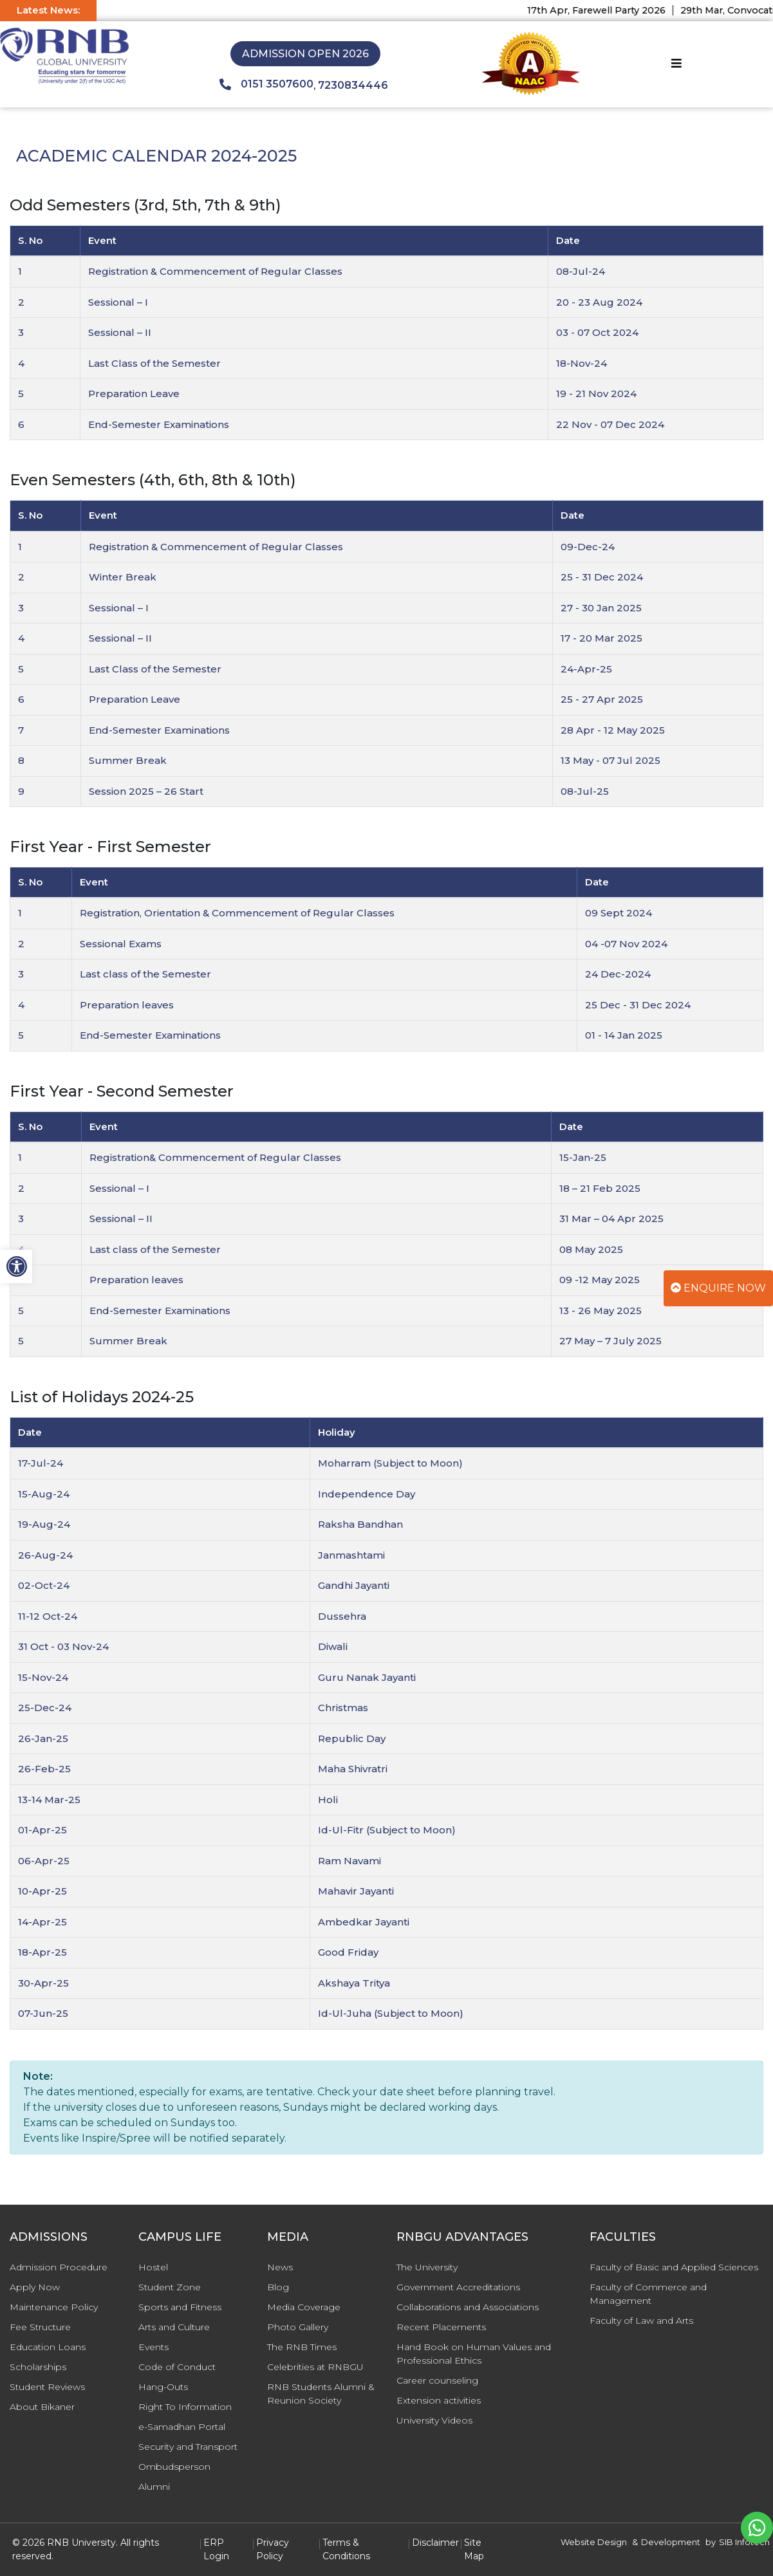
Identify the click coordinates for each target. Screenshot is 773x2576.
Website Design (594, 2542)
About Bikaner (42, 2407)
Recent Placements (441, 2327)
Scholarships (38, 2367)
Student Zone (169, 2287)
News (280, 2267)
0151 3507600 (266, 84)
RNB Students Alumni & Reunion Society (321, 2393)
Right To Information (185, 2407)
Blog (278, 2287)
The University (427, 2267)
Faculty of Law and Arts (641, 2320)
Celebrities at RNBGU (315, 2367)
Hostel (153, 2267)
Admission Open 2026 (305, 54)
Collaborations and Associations (467, 2307)
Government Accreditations (458, 2287)
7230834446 (353, 85)
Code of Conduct (177, 2367)
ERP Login (216, 2549)
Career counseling (437, 2380)
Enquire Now (718, 1288)
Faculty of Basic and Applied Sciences (674, 2267)
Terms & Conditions (346, 2549)
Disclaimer (435, 2542)
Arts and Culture (174, 2327)
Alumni (154, 2486)
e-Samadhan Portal (181, 2426)
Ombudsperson (174, 2466)
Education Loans (48, 2347)
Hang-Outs (163, 2387)
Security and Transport (187, 2446)
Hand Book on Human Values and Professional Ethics (473, 2353)
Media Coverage (303, 2307)
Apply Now (35, 2287)
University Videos (434, 2420)
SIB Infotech (744, 2542)
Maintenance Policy (54, 2307)
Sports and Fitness (179, 2307)
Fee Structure (40, 2327)
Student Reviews (47, 2387)
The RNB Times (302, 2347)
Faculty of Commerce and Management (648, 2293)
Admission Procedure (58, 2267)
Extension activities (438, 2400)
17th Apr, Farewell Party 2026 (608, 10)
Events (153, 2347)
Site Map (474, 2549)
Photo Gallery (297, 2327)
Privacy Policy (272, 2549)
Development (670, 2542)
